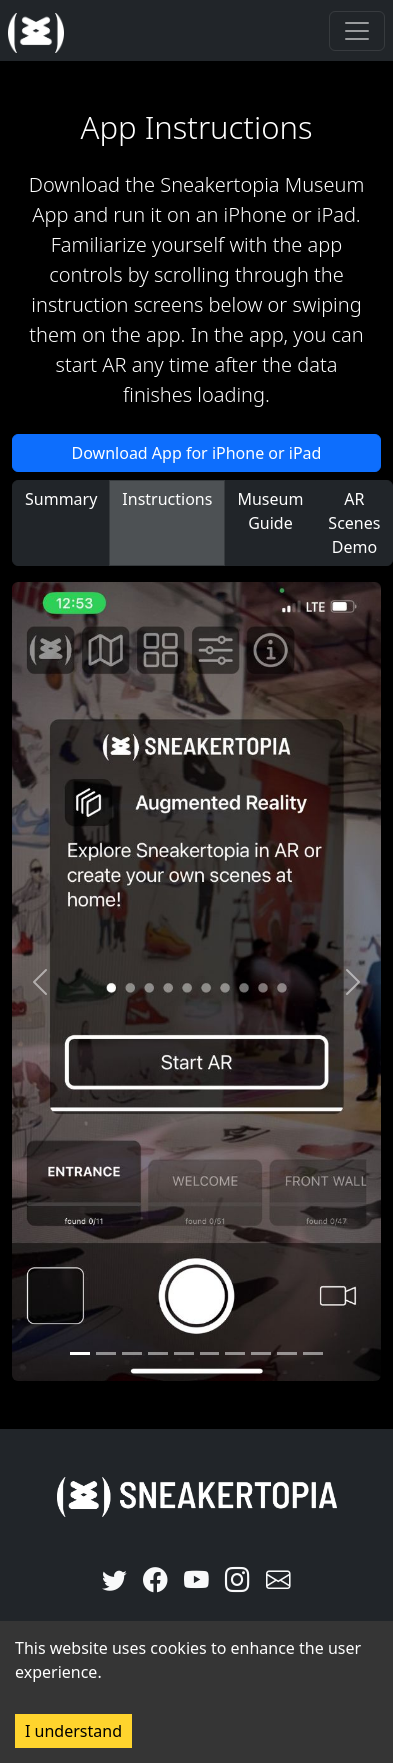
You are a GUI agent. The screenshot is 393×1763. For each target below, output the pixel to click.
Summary (61, 499)
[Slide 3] (158, 1353)
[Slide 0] (80, 1353)
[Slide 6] (235, 1353)
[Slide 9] (313, 1353)
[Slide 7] (261, 1353)
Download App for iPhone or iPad (197, 453)
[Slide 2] (132, 1353)
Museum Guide (270, 511)
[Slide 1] (106, 1353)
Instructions (167, 499)
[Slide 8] (287, 1353)
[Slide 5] (210, 1353)
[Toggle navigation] (357, 31)
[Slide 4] (184, 1353)
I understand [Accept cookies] (73, 1731)
